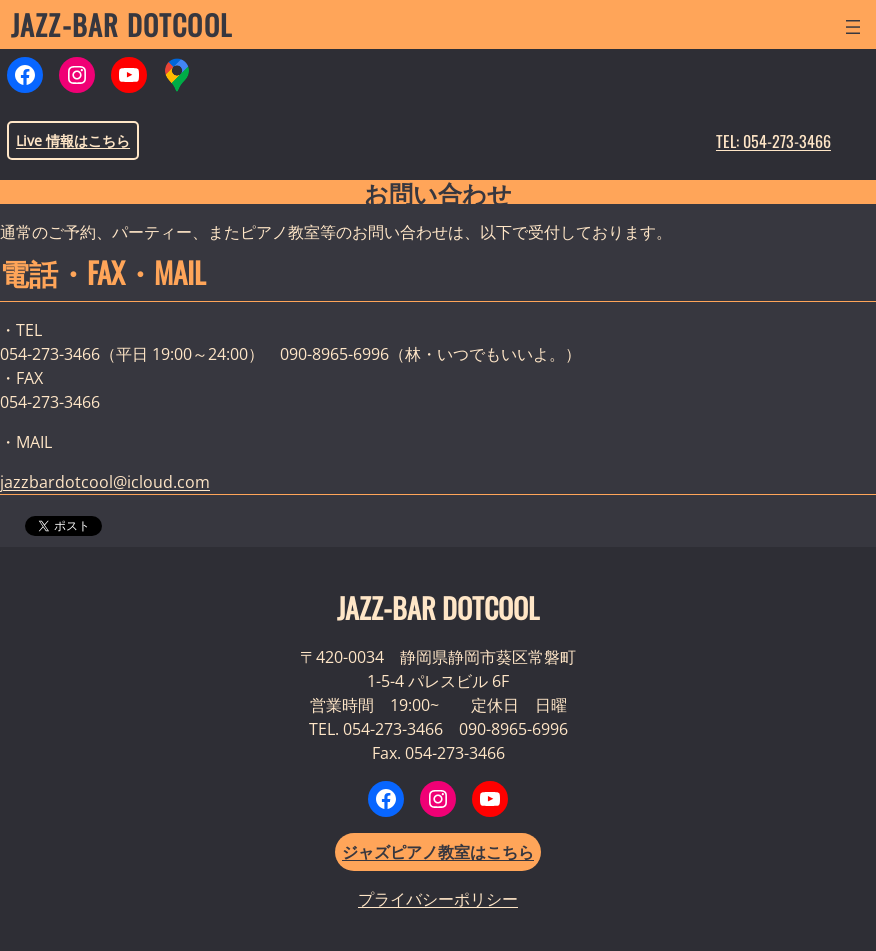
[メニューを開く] (853, 27)
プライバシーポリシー (438, 899)
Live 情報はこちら (73, 140)
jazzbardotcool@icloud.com (105, 482)
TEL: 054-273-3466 (773, 141)
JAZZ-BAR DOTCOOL (121, 24)
